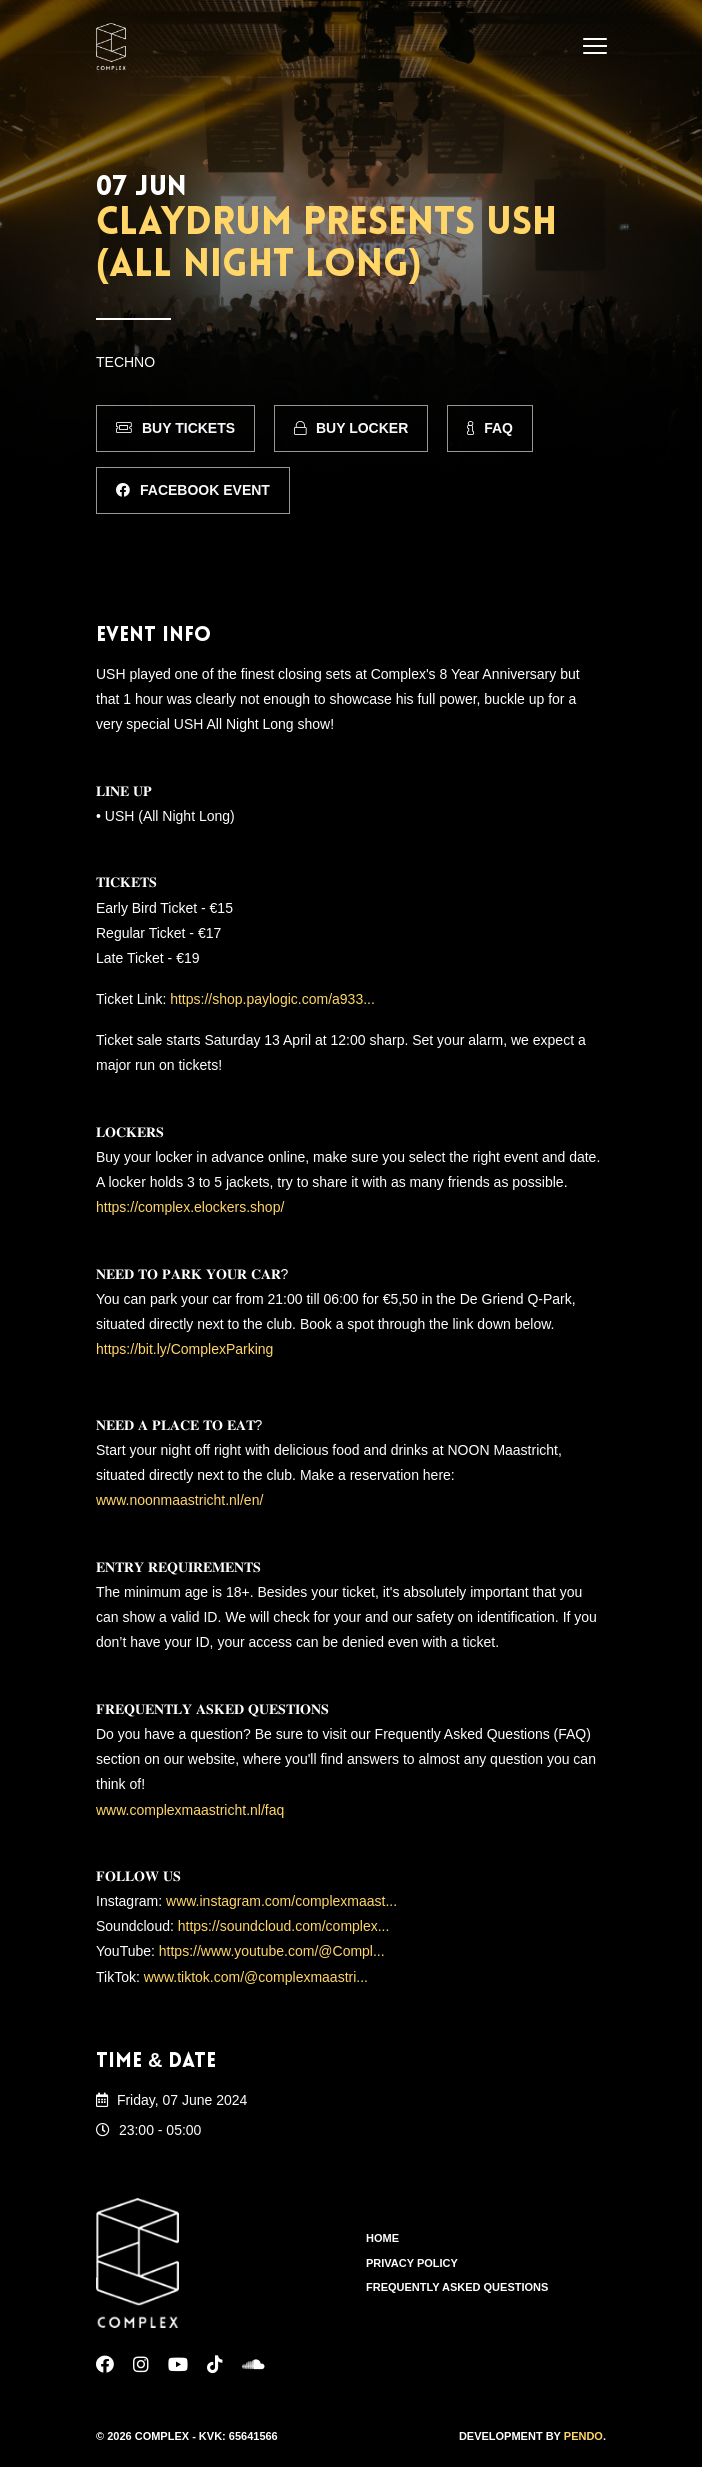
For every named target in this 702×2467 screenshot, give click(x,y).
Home (382, 2238)
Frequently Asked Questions (457, 2287)
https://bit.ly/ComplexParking (184, 1349)
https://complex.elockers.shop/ (190, 1207)
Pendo (583, 2436)
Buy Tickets (175, 428)
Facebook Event (193, 490)
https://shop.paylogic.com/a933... (272, 999)
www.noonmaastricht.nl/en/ (179, 1500)
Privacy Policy (412, 2263)
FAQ (490, 428)
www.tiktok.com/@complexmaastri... (256, 1977)
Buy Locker (351, 428)
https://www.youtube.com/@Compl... (272, 1951)
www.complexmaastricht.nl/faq (190, 1810)
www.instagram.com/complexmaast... (281, 1901)
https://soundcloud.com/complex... (284, 1926)
